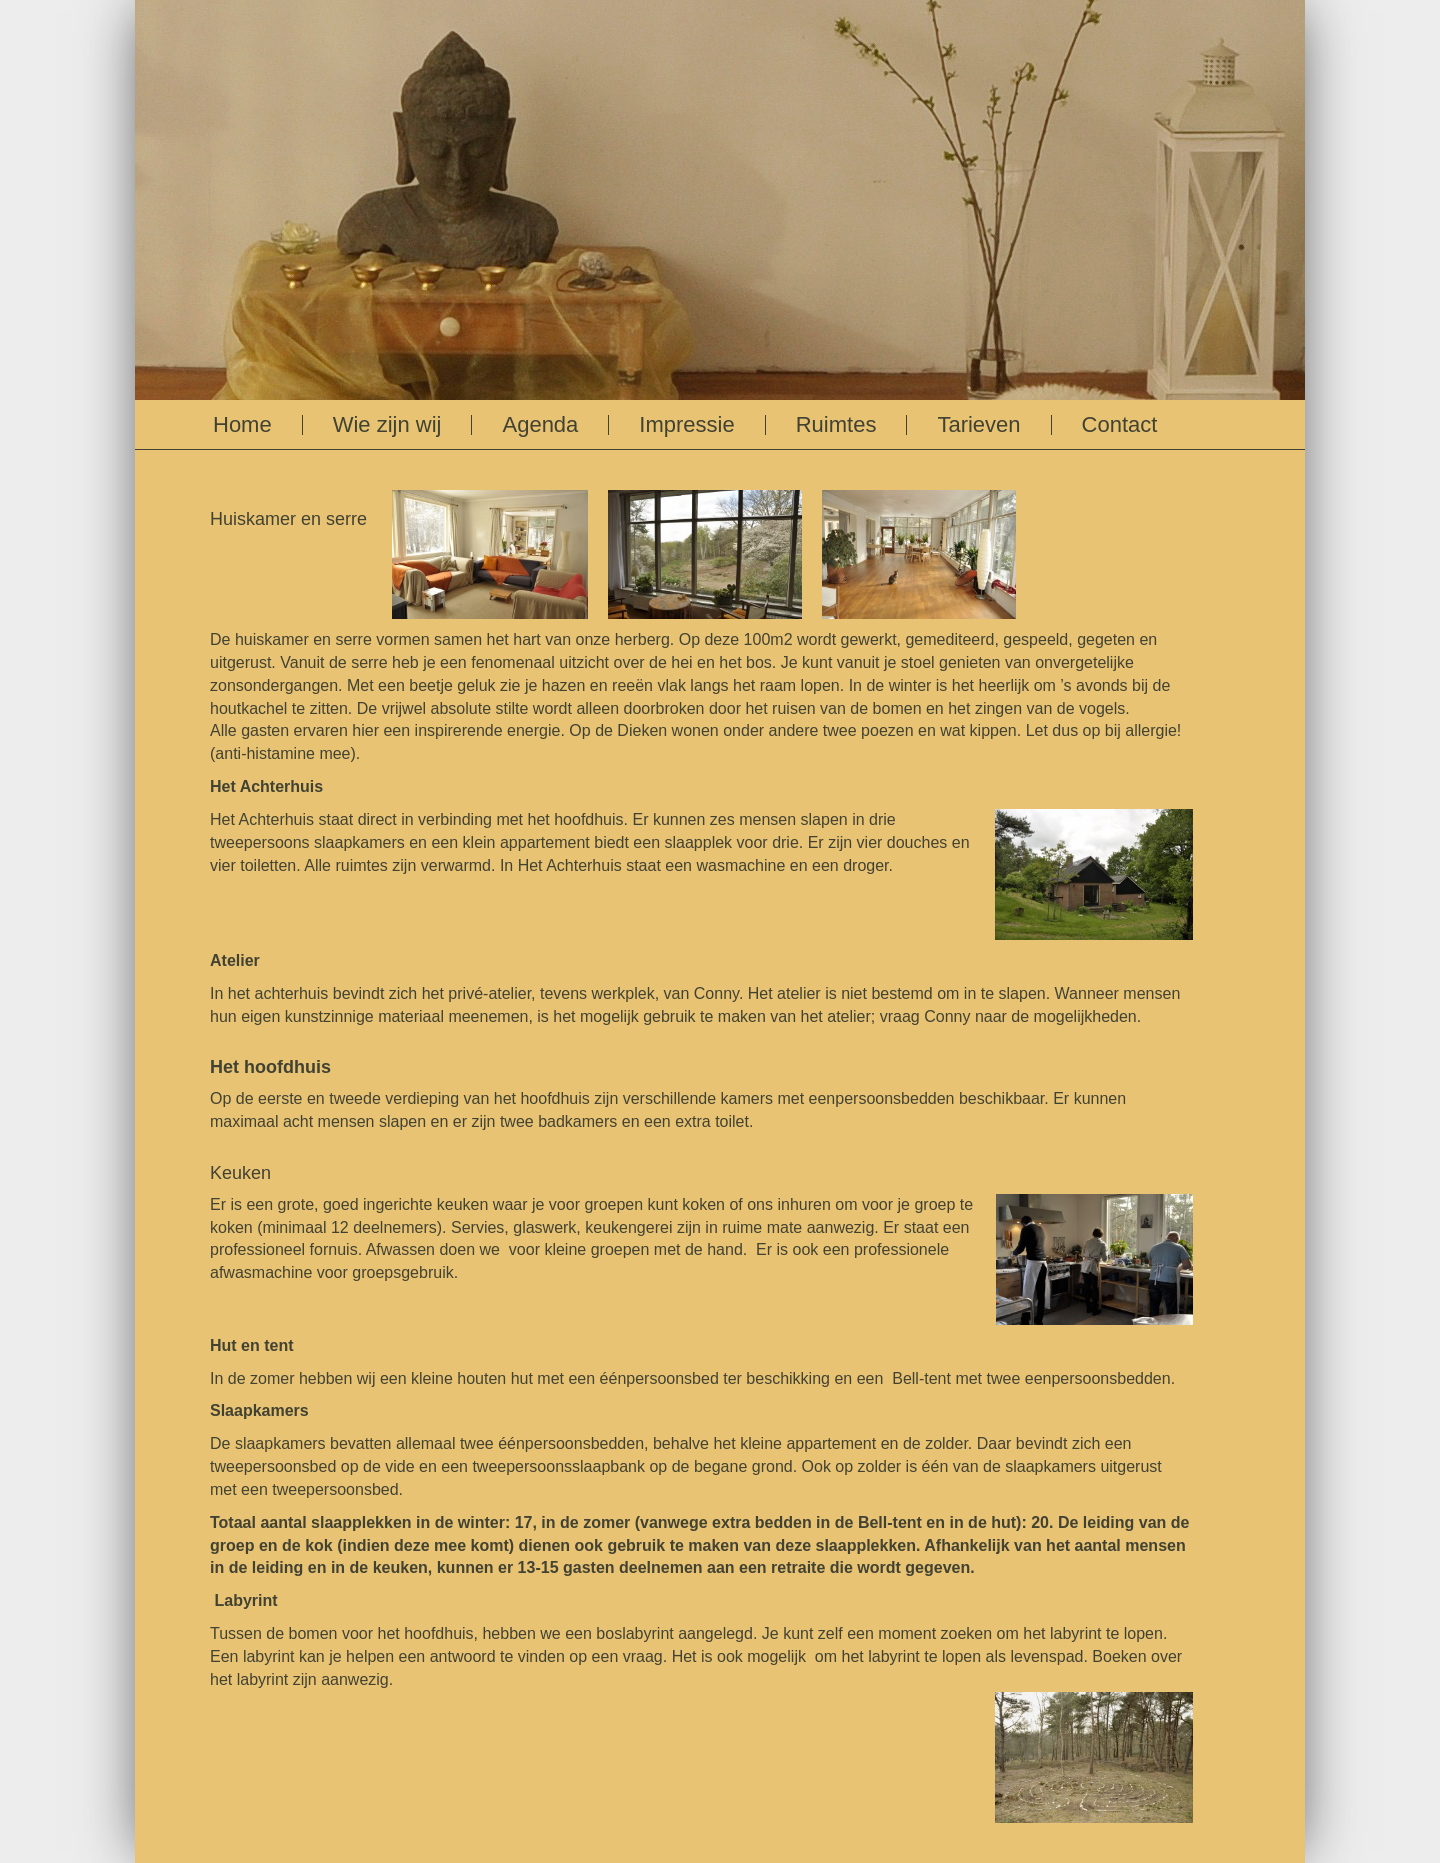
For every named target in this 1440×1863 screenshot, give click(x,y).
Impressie (686, 425)
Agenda (540, 425)
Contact (1120, 425)
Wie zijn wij (387, 425)
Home (242, 425)
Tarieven (978, 425)
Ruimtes (836, 425)
